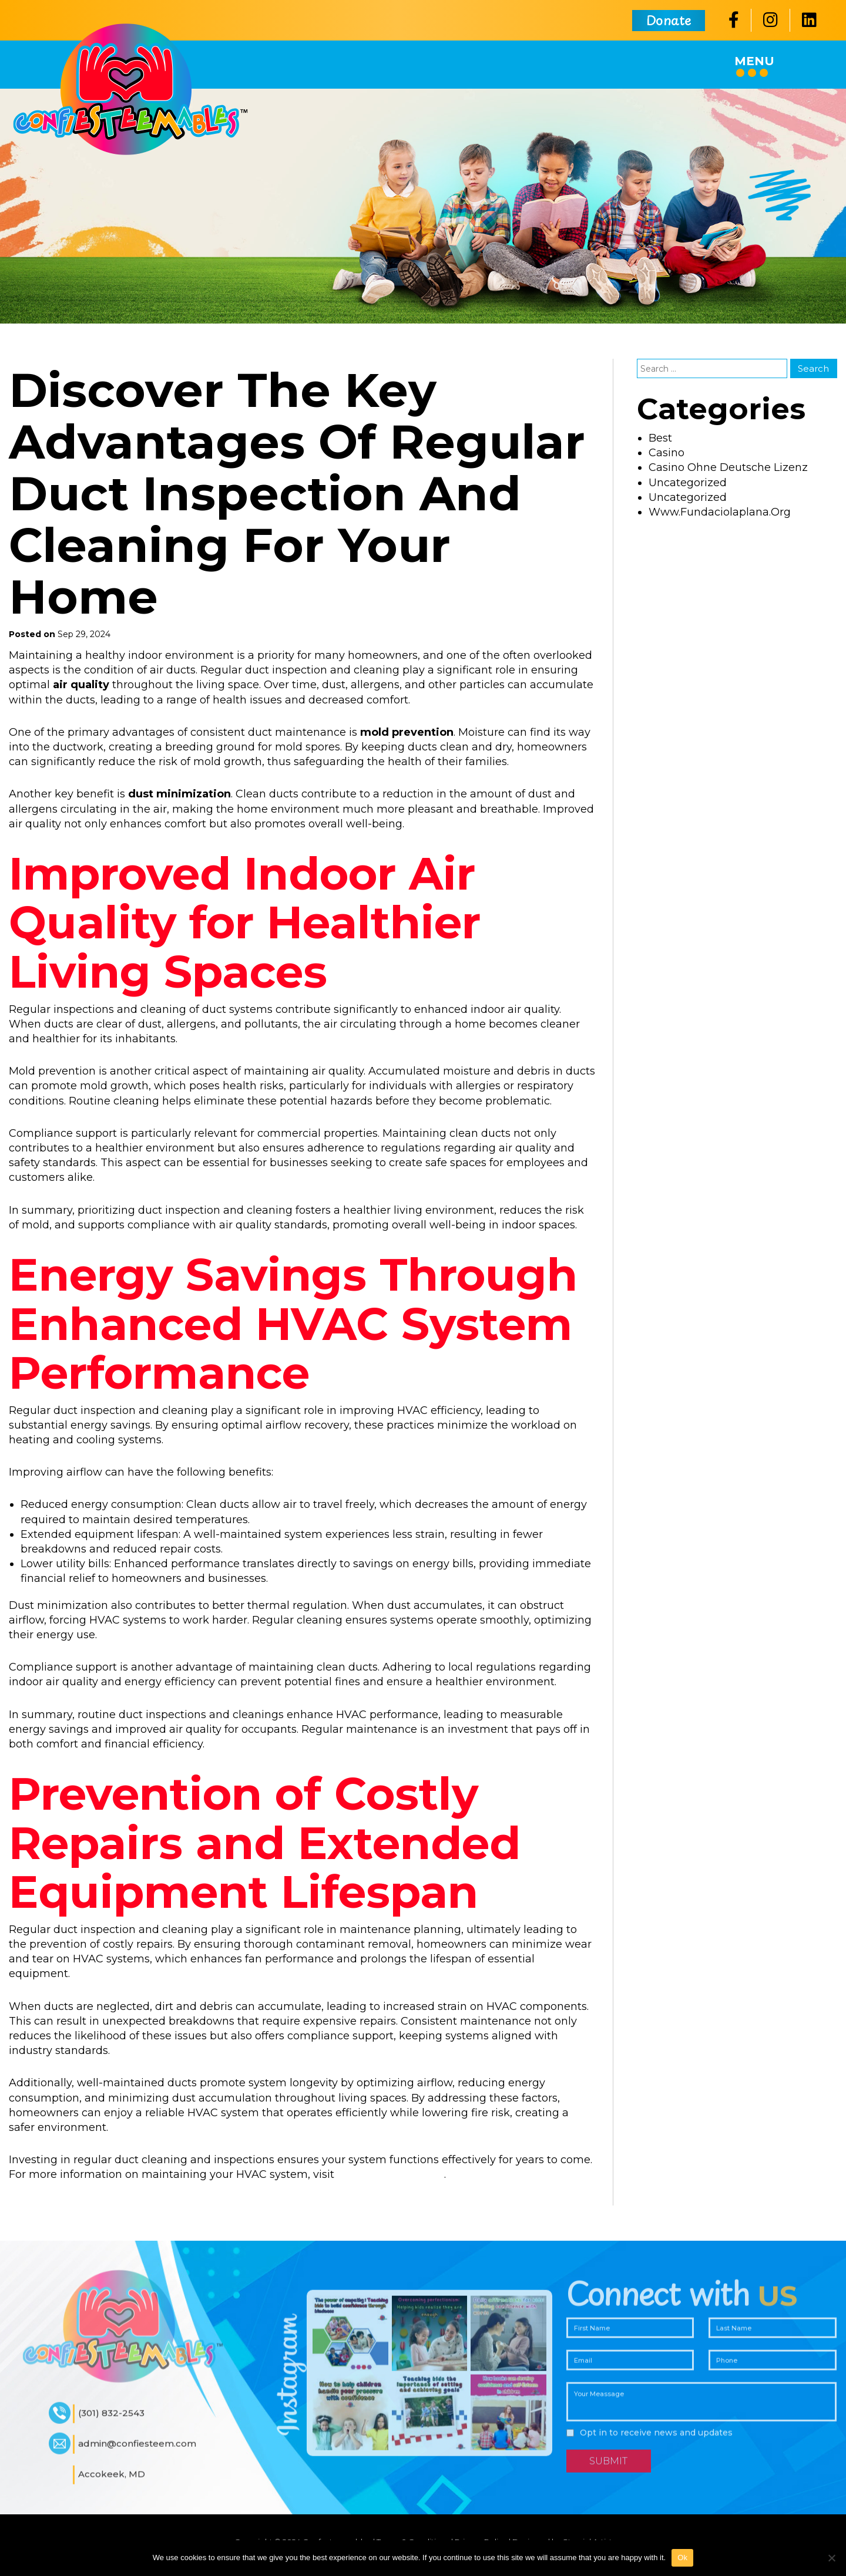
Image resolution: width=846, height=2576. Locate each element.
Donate (668, 20)
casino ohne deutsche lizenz (728, 467)
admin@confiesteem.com (137, 2451)
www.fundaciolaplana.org (720, 512)
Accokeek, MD (111, 2482)
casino (666, 452)
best (660, 438)
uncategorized (688, 482)
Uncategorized (688, 497)
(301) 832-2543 (111, 2421)
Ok (682, 2557)
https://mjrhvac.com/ (390, 2174)
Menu (754, 65)
